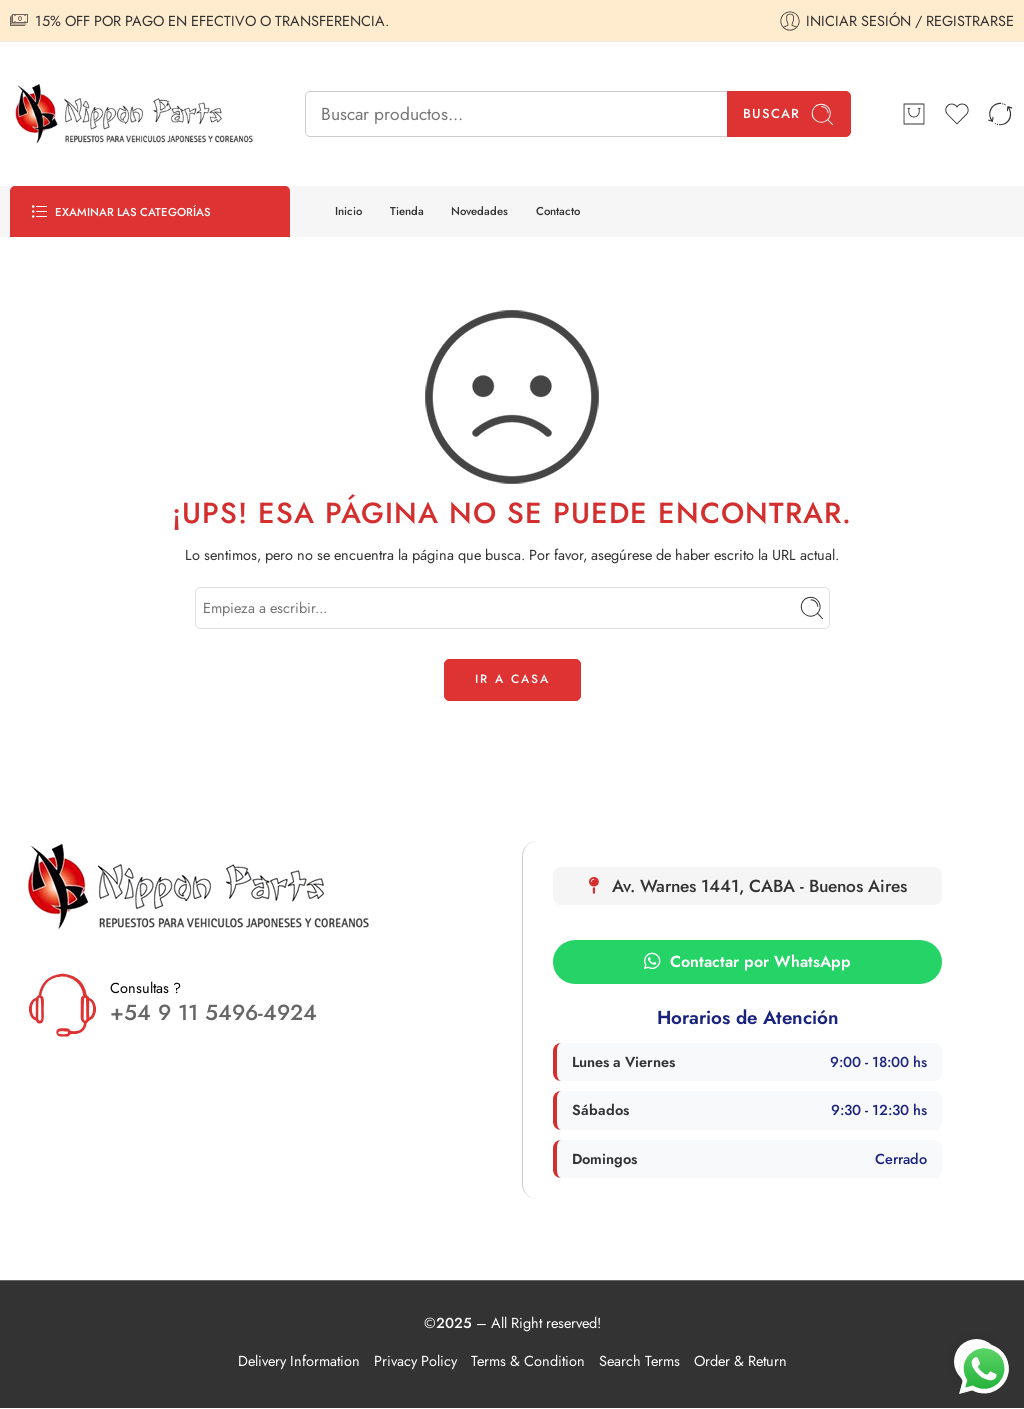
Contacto (558, 211)
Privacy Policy (415, 1360)
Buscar (789, 114)
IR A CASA (512, 679)
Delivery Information (299, 1360)
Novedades (479, 211)
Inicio (348, 211)
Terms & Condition (528, 1360)
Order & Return (740, 1360)
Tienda (407, 211)
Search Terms (639, 1360)
